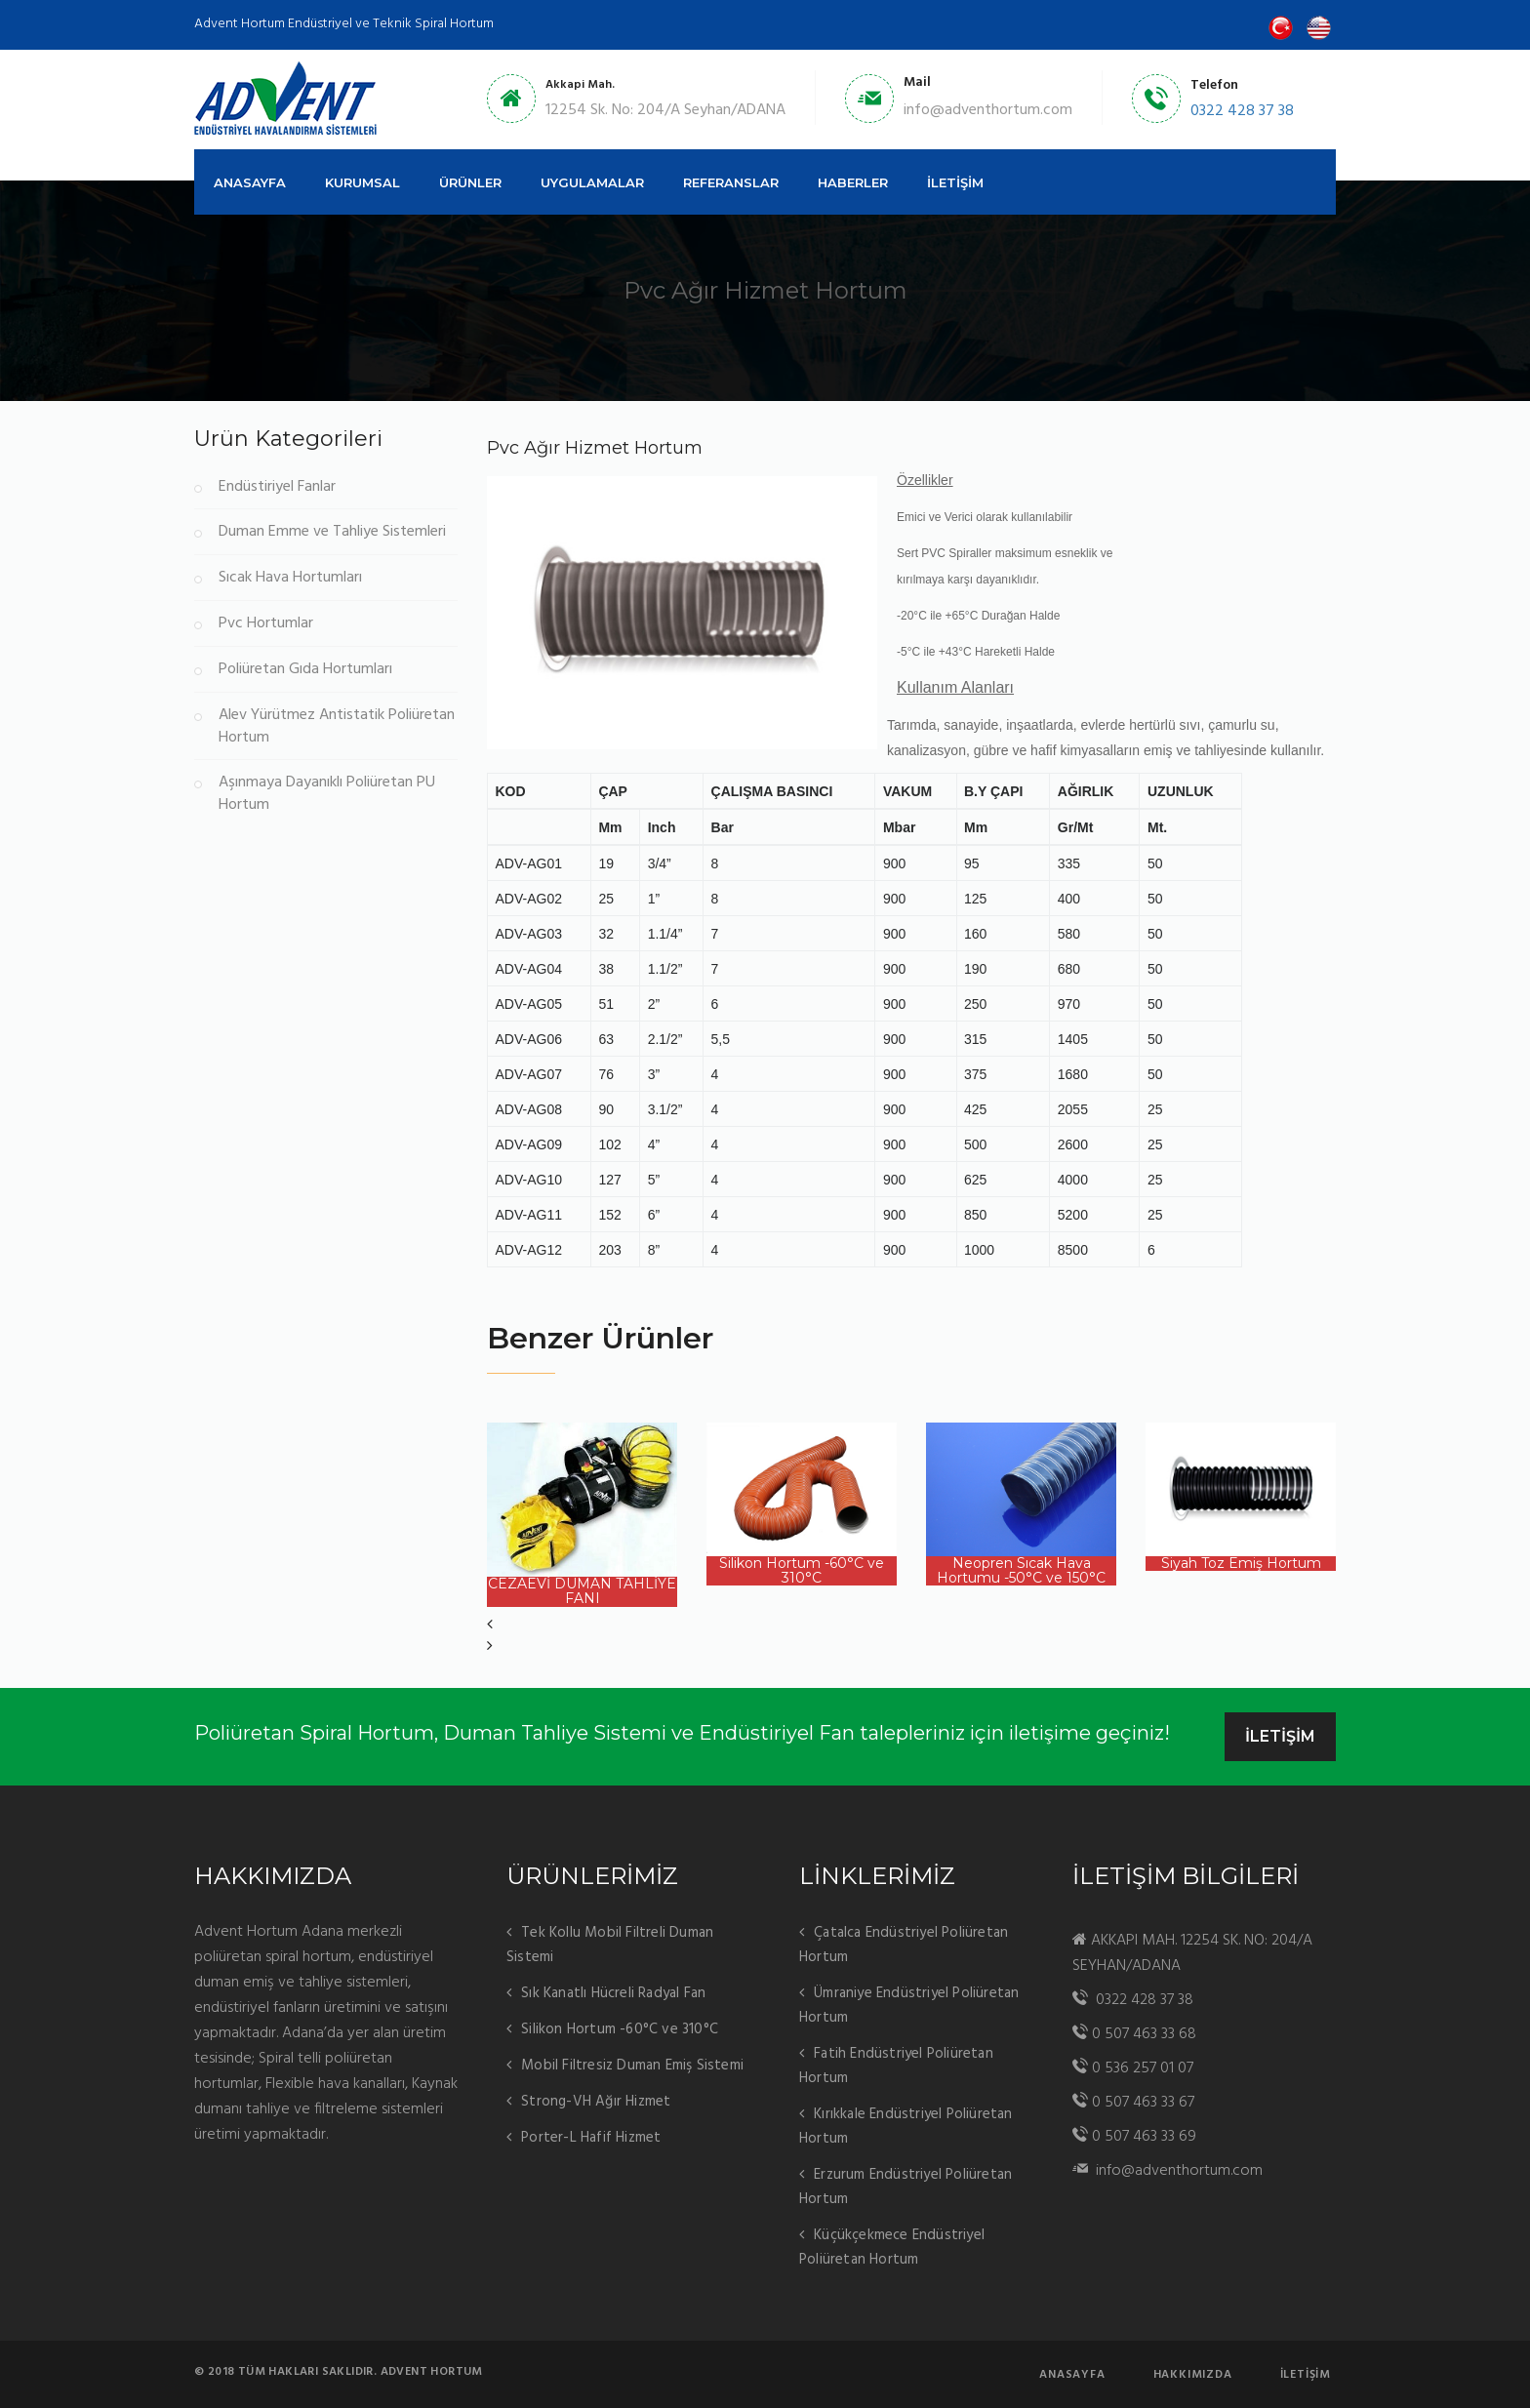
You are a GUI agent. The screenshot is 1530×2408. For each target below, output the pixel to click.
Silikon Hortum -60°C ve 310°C (619, 2029)
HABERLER (853, 182)
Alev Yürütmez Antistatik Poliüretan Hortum (337, 726)
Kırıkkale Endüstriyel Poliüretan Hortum (906, 2126)
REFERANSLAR (731, 182)
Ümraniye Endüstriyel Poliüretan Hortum (909, 2005)
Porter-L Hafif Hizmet (591, 2137)
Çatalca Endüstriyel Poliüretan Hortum (903, 1945)
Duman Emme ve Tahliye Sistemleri (332, 532)
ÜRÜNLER (470, 182)
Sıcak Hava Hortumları (290, 578)
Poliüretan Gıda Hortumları (305, 670)
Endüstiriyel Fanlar (277, 487)
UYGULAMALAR (592, 182)
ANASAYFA (250, 182)
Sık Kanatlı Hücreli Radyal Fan (613, 1993)
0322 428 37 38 (1242, 111)
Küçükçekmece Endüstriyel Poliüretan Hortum (892, 2247)
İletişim (1305, 2375)
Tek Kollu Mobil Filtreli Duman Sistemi (609, 1945)
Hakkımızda (1192, 2375)
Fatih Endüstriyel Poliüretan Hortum (896, 2066)
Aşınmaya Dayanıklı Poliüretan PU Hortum (327, 794)
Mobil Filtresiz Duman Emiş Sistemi (632, 2065)
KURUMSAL (362, 182)
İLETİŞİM (955, 182)
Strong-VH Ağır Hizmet (595, 2101)
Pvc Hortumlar (266, 624)
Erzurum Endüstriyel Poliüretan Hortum (905, 2187)
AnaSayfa (1072, 2375)
